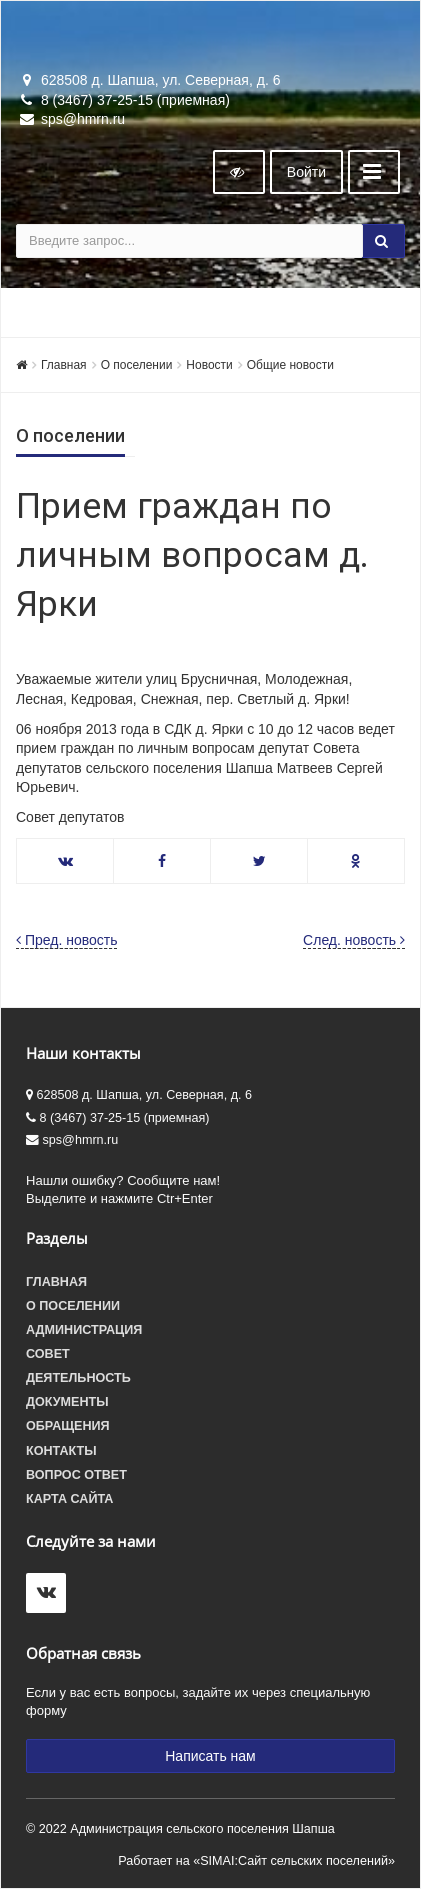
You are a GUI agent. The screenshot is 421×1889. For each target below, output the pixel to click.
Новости (209, 365)
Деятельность (78, 1378)
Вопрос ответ (76, 1475)
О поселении (137, 365)
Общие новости (290, 365)
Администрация (84, 1330)
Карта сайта (69, 1499)
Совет (48, 1354)
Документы (67, 1402)
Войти (306, 172)
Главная (64, 365)
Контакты (61, 1451)
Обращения (68, 1426)
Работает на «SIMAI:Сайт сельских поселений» (256, 1861)
